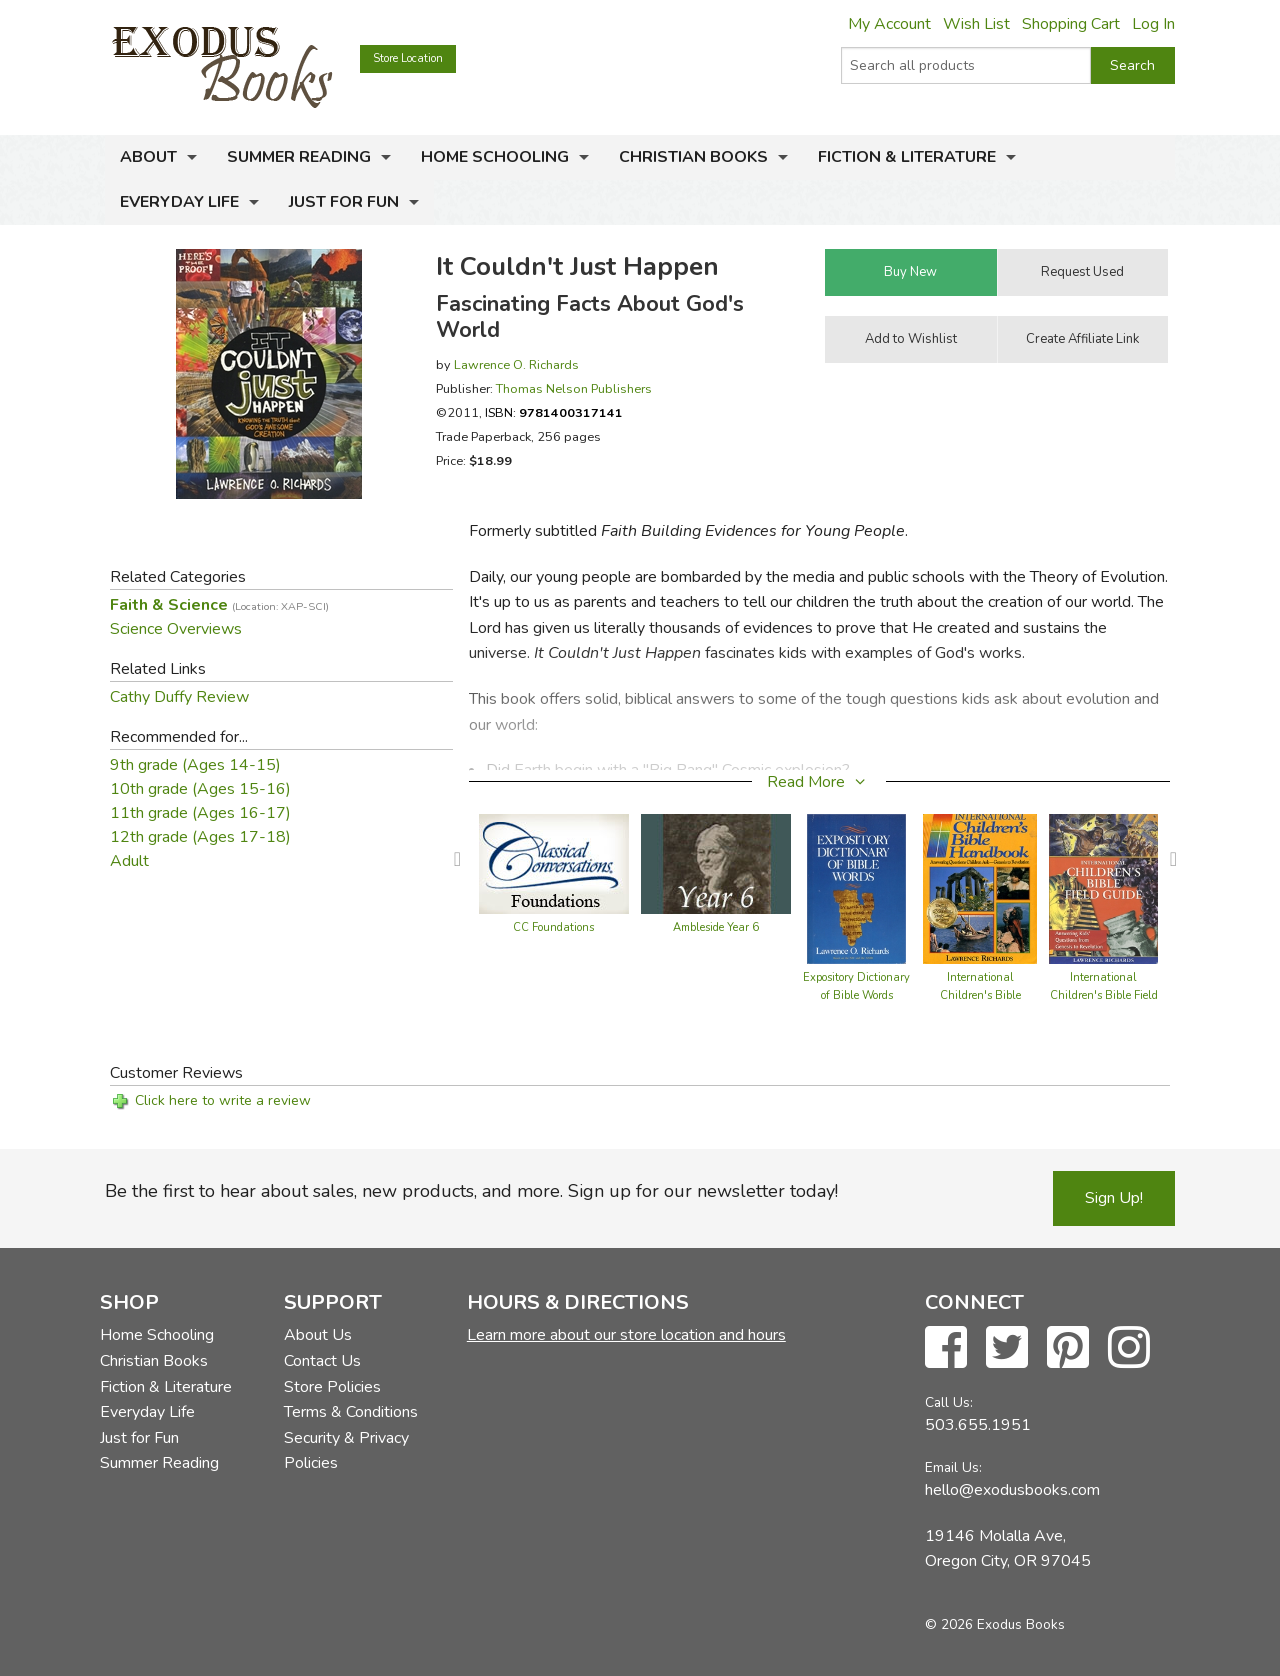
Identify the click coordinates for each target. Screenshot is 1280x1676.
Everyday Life (179, 202)
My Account (889, 24)
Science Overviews (176, 629)
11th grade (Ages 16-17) (200, 813)
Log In (1153, 24)
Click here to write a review (223, 1100)
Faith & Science (219, 605)
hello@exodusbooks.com (1012, 1490)
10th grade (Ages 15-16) (200, 789)
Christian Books (693, 157)
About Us (318, 1335)
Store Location (408, 58)
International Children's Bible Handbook (980, 995)
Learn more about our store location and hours (626, 1335)
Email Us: (953, 1467)
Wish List (976, 24)
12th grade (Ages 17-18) (200, 837)
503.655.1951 (978, 1425)
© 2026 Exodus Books (995, 1624)
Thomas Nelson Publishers (574, 388)
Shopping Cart (1071, 24)
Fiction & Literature (907, 157)
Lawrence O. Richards (516, 364)
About (148, 157)
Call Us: (949, 1402)
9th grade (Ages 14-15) (195, 765)
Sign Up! (1114, 1198)
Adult (129, 861)
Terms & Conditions (351, 1412)
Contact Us (322, 1361)
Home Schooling (495, 157)
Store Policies (332, 1387)
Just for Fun (344, 202)
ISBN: (554, 412)
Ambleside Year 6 (716, 927)
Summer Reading (299, 157)
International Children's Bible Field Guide (1104, 995)
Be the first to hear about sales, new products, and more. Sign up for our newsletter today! (471, 1191)
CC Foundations (553, 927)
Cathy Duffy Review (179, 697)
